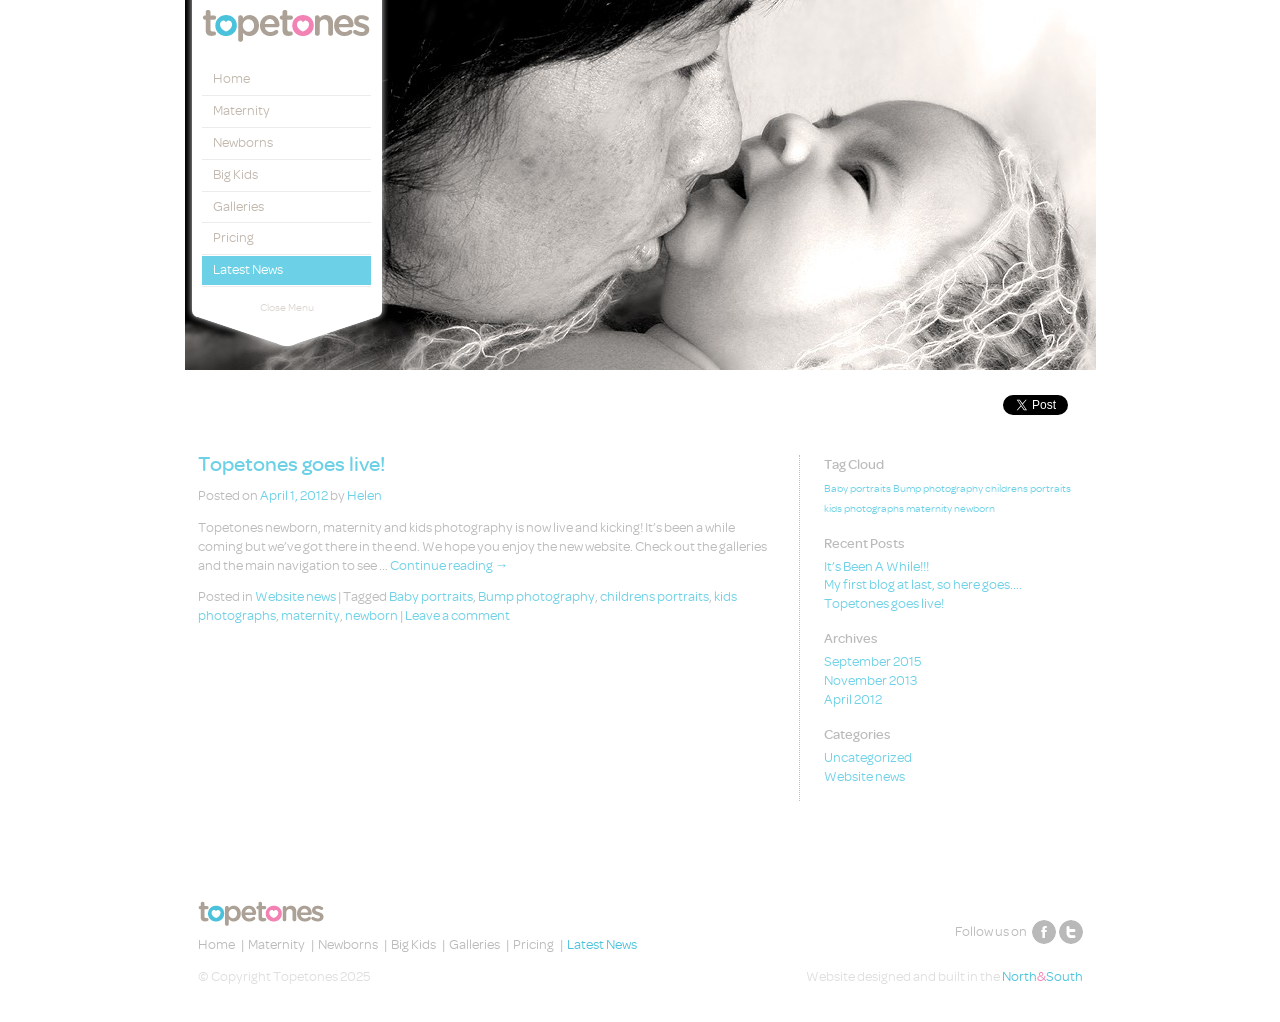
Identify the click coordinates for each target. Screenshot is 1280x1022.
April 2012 (853, 699)
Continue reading (449, 565)
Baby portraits (431, 596)
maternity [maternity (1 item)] (929, 509)
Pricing (233, 237)
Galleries (238, 206)
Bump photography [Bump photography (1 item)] (938, 489)
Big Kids (235, 174)
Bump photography (536, 596)
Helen (364, 495)
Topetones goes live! (291, 464)
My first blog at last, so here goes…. (923, 584)
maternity (310, 615)
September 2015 (872, 661)
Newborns (243, 142)
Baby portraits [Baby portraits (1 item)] (857, 489)
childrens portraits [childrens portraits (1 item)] (1028, 489)
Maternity (241, 110)
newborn (371, 615)
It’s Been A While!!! (876, 566)
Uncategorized (868, 757)
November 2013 (870, 680)
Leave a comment (457, 615)
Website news (295, 596)
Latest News (248, 269)
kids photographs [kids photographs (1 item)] (864, 509)
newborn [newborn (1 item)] (974, 509)
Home (231, 78)
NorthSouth (1042, 976)
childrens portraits (654, 596)
